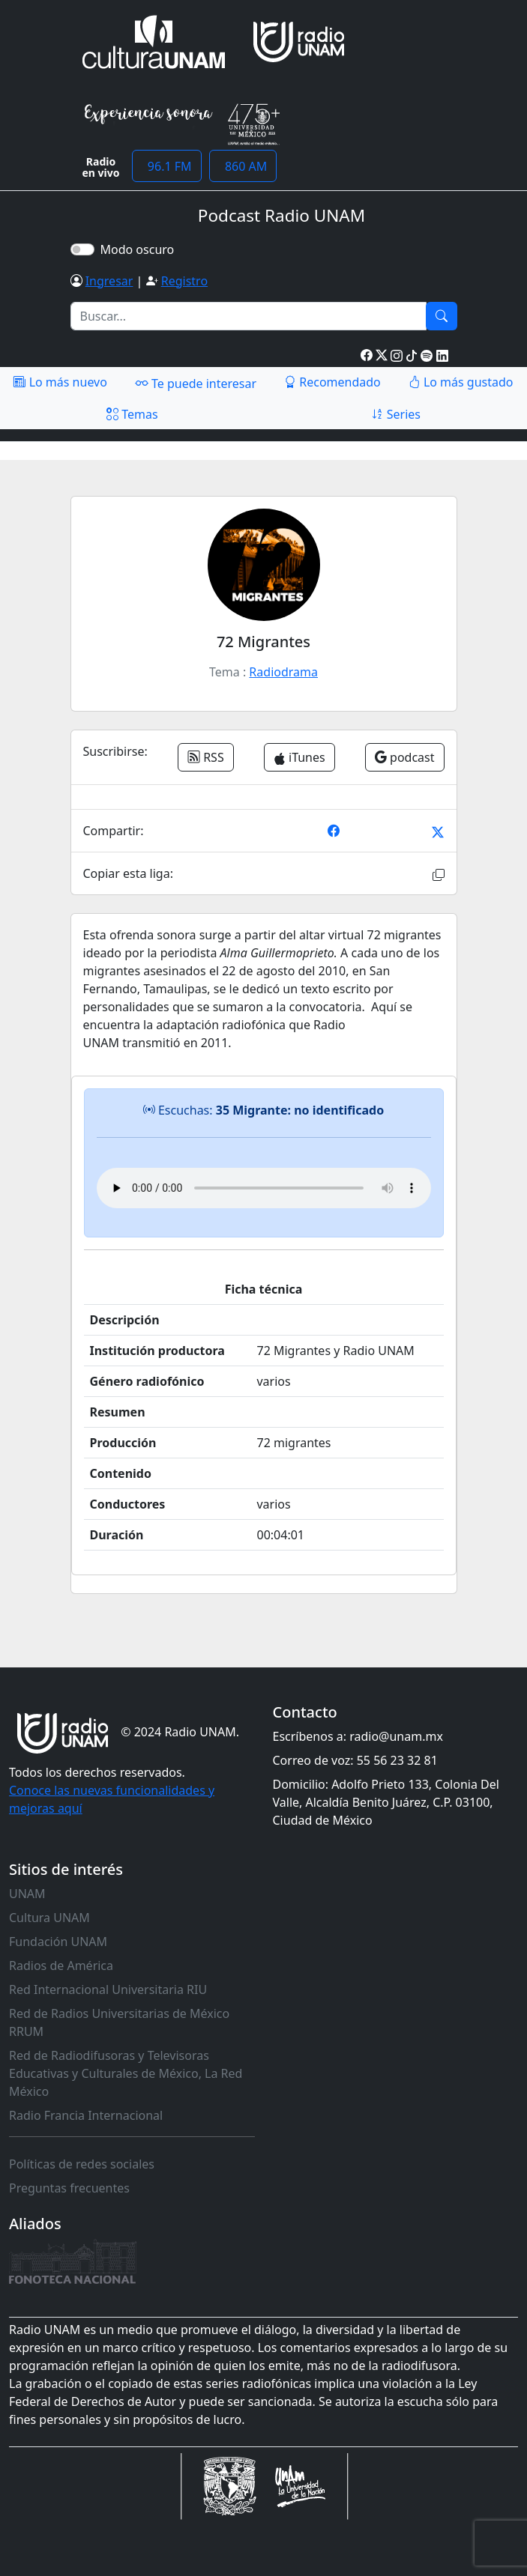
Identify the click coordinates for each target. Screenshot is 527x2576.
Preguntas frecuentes (69, 2188)
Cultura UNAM (49, 1917)
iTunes (299, 757)
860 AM (243, 166)
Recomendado (332, 382)
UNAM (27, 1893)
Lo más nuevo (59, 382)
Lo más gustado (461, 382)
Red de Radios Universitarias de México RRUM (119, 2022)
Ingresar (109, 281)
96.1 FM (167, 166)
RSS (205, 757)
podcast (405, 757)
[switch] (82, 249)
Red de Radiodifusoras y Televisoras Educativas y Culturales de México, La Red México (125, 2073)
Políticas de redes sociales (81, 2164)
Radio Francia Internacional (86, 2115)
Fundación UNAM (58, 1941)
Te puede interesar (195, 383)
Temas (132, 414)
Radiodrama (283, 672)
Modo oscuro (140, 249)
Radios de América (61, 1965)
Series (396, 414)
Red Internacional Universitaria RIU (108, 1989)
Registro (184, 281)
